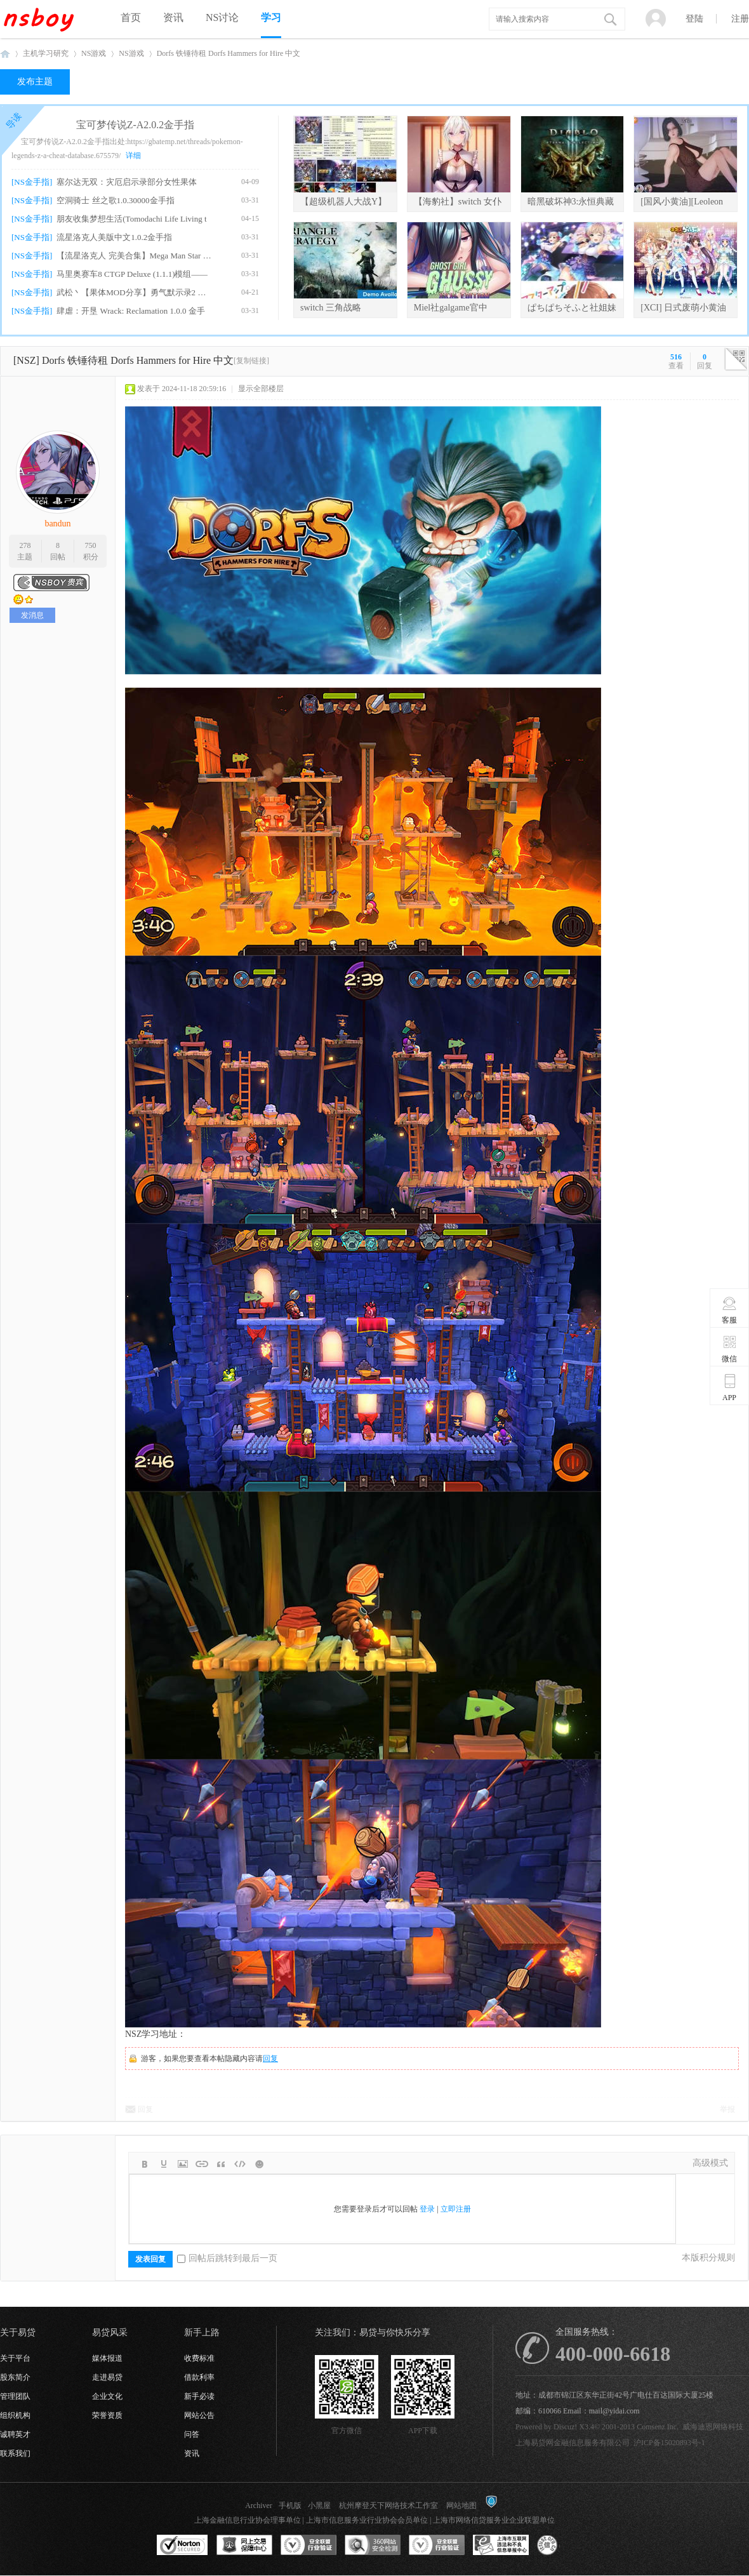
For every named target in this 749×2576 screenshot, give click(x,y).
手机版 (290, 2505)
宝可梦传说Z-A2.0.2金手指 (135, 124)
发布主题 (35, 81)
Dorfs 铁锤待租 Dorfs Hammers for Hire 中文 (229, 53)
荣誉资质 (107, 2415)
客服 (730, 1310)
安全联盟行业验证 (308, 2545)
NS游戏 (93, 53)
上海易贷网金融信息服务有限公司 (572, 2442)
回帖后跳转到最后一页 (227, 2258)
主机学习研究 (46, 53)
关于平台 (15, 2358)
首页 (131, 17)
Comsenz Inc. (658, 2426)
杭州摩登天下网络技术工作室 (388, 2505)
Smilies (259, 2164)
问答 (191, 2434)
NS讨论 (222, 17)
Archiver (258, 2505)
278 (24, 545)
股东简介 (15, 2377)
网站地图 (461, 2505)
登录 (427, 2209)
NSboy (5, 53)
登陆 (694, 18)
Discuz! (565, 2426)
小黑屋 (319, 2505)
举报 (727, 2109)
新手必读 (199, 2396)
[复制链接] (251, 360)
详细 (133, 155)
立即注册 (456, 2209)
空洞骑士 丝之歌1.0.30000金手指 (115, 200)
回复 (270, 2058)
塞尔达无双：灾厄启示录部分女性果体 (126, 182)
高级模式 (710, 2163)
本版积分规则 (708, 2257)
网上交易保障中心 (244, 2545)
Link (202, 2164)
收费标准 (199, 2358)
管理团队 (15, 2396)
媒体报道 (107, 2358)
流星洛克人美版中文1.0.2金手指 (114, 237)
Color (163, 2164)
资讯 (173, 17)
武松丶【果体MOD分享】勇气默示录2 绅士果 (134, 292)
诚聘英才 (15, 2434)
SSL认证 (182, 2545)
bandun (57, 523)
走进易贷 (107, 2377)
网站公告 (199, 2415)
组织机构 (15, 2415)
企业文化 (107, 2396)
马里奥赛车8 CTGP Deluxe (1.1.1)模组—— (132, 274)
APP (730, 1387)
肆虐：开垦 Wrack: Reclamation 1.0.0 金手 (130, 311)
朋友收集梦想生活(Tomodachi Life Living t (131, 219)
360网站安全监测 (373, 2545)
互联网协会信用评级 (565, 2545)
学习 (271, 17)
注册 (740, 18)
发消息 (32, 615)
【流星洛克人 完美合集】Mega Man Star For (134, 255)
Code (240, 2164)
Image (182, 2164)
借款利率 (199, 2377)
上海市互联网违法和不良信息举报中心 (501, 2545)
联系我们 (15, 2453)
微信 (730, 1348)
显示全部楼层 (261, 388)
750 (90, 545)
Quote (221, 2164)
